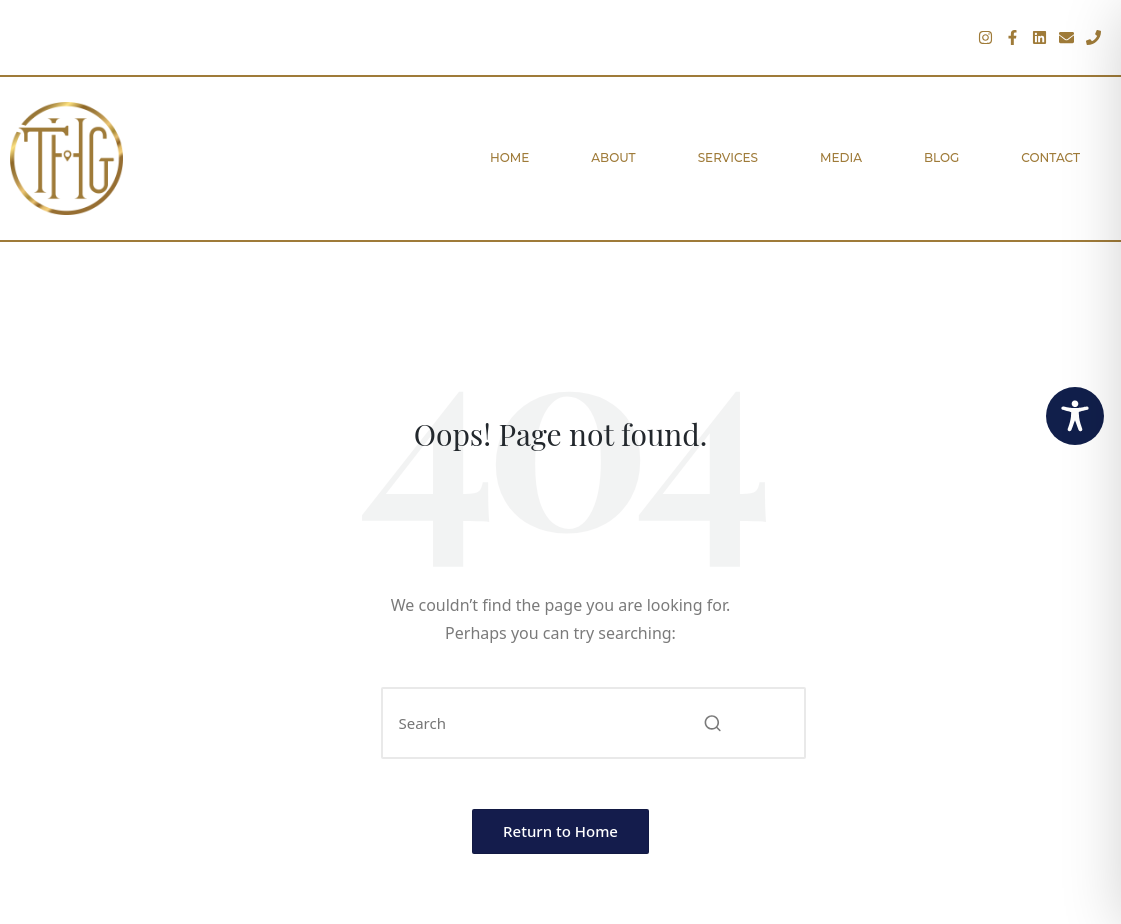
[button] (713, 723)
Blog (941, 157)
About (613, 157)
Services (728, 157)
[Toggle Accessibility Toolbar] (1075, 416)
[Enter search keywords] (593, 723)
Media (841, 157)
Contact (1050, 157)
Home (509, 157)
